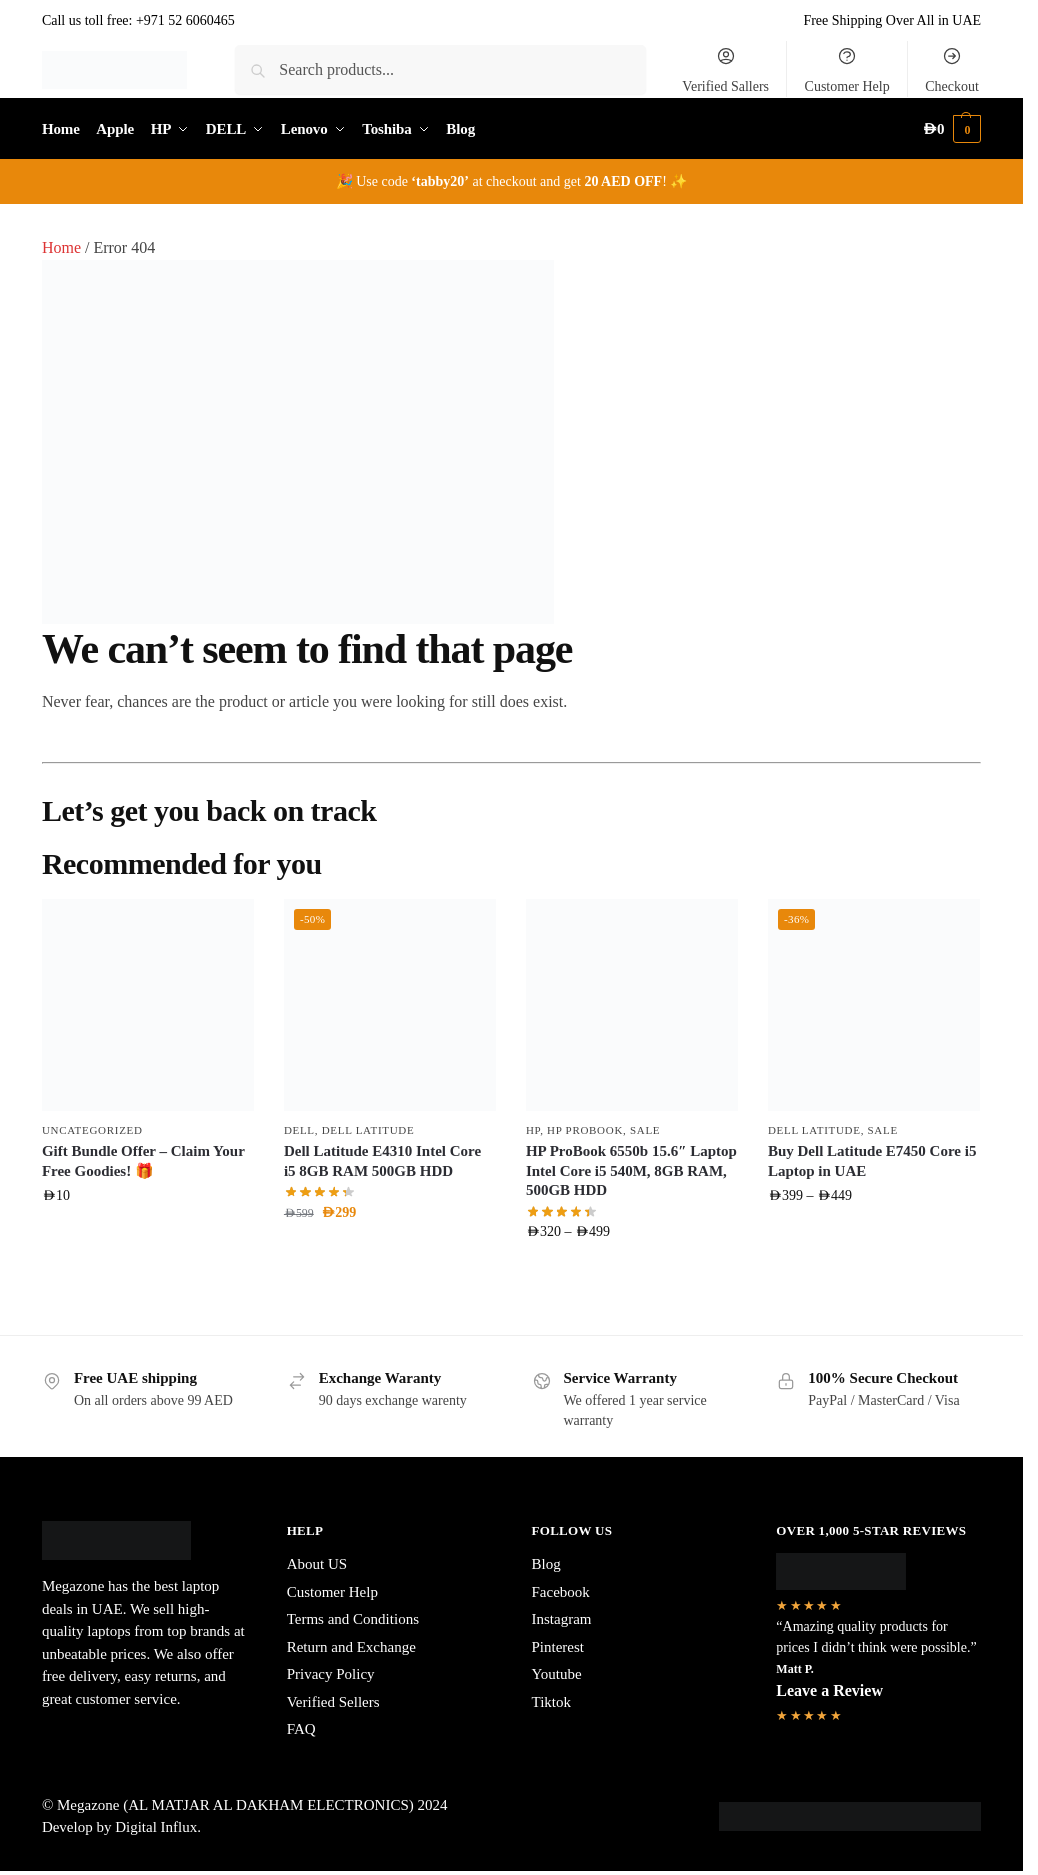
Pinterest (558, 1647)
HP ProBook (585, 1130)
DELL (299, 1130)
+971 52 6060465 (185, 20)
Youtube (557, 1674)
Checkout (952, 70)
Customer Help (847, 70)
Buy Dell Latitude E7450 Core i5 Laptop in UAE (872, 1161)
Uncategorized (92, 1130)
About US (317, 1564)
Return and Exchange (351, 1647)
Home (61, 247)
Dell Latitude (368, 1130)
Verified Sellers (333, 1702)
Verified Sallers (725, 70)
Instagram (562, 1619)
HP (533, 1130)
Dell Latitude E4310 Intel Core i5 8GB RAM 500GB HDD (382, 1161)
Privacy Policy (331, 1674)
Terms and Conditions (353, 1619)
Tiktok (551, 1702)
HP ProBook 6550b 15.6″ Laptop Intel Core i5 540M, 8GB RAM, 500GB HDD (631, 1170)
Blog (546, 1564)
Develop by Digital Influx (119, 1827)
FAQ (301, 1729)
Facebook (561, 1592)
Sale (645, 1130)
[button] (951, 129)
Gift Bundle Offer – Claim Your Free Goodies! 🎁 (143, 1161)
